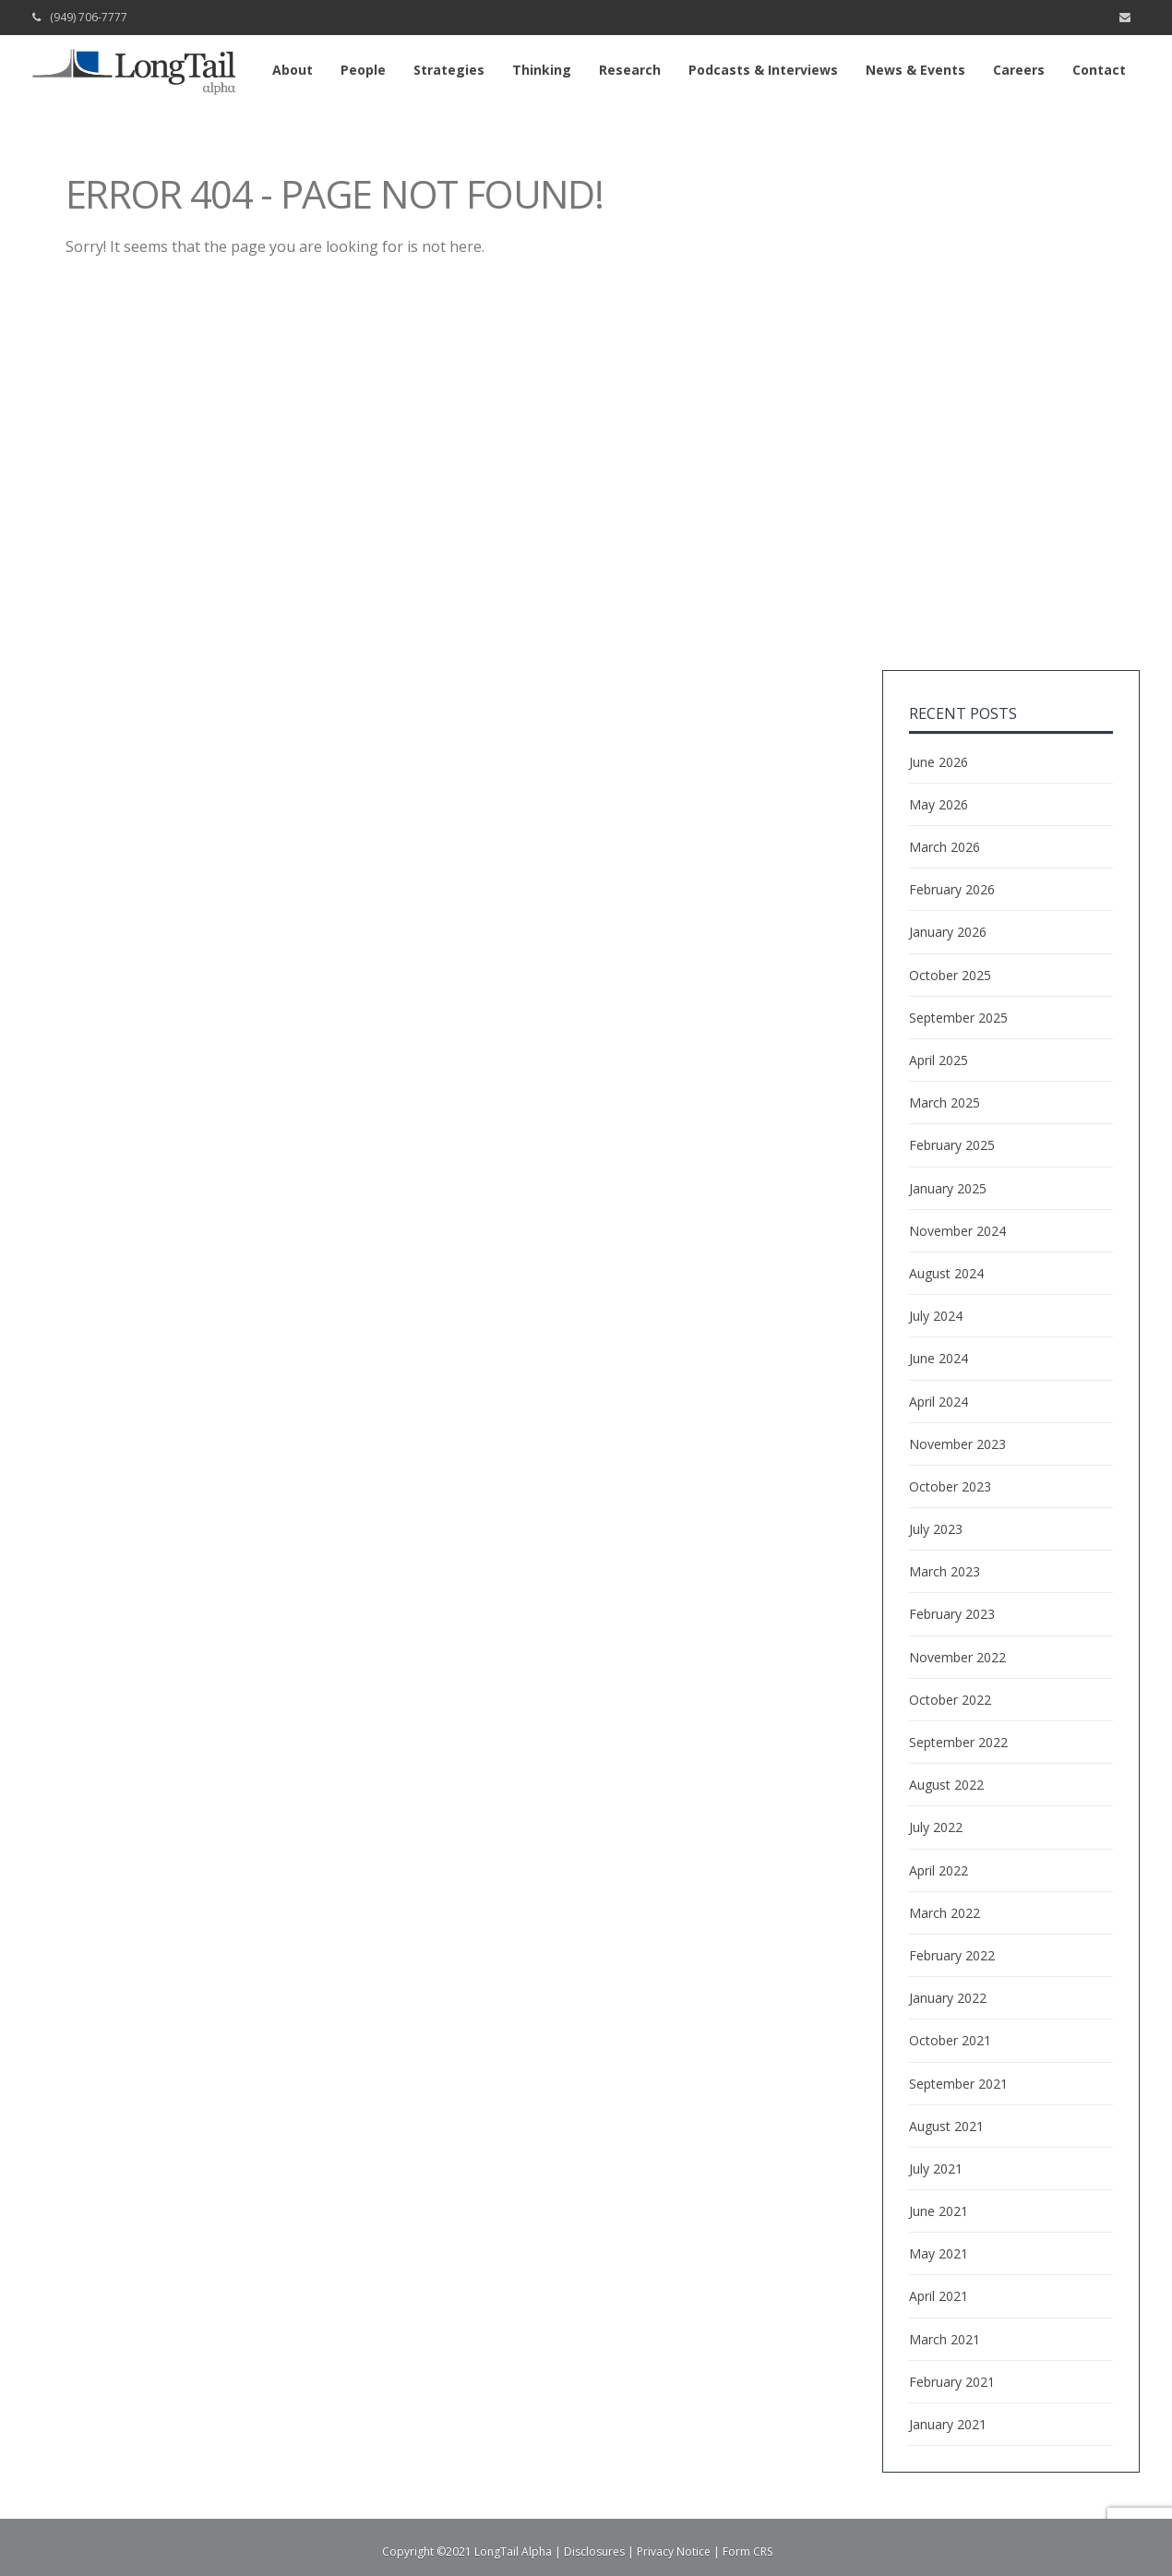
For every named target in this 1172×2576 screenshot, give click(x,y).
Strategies (448, 69)
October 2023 (950, 1486)
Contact (1099, 69)
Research (630, 69)
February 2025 (952, 1145)
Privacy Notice (674, 2551)
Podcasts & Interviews (763, 69)
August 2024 (946, 1273)
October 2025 (950, 975)
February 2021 (952, 2381)
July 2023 (936, 1529)
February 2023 (952, 1614)
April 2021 (938, 2296)
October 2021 (950, 2040)
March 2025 (944, 1102)
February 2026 (952, 889)
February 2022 (952, 1955)
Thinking (541, 69)
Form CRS (747, 2551)
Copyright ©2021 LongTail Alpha (467, 2551)
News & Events (915, 69)
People (363, 69)
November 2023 (957, 1444)
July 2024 (936, 1315)
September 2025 (958, 1017)
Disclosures (594, 2551)
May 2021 (938, 2253)
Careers (1019, 69)
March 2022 (944, 1913)
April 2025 (938, 1060)
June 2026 (938, 762)
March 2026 (944, 847)
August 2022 (946, 1784)
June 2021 (938, 2211)
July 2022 (936, 1827)
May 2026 (938, 804)
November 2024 (957, 1231)
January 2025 (948, 1188)
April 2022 (938, 1870)
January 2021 (948, 2424)
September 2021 (958, 2083)
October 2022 (950, 1699)
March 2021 (944, 2339)
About (292, 69)
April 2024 (938, 1401)
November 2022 (957, 1657)
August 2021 (946, 2126)
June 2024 (938, 1358)
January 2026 (948, 932)
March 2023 (944, 1571)
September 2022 (958, 1742)
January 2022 (948, 1998)
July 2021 (936, 2168)
